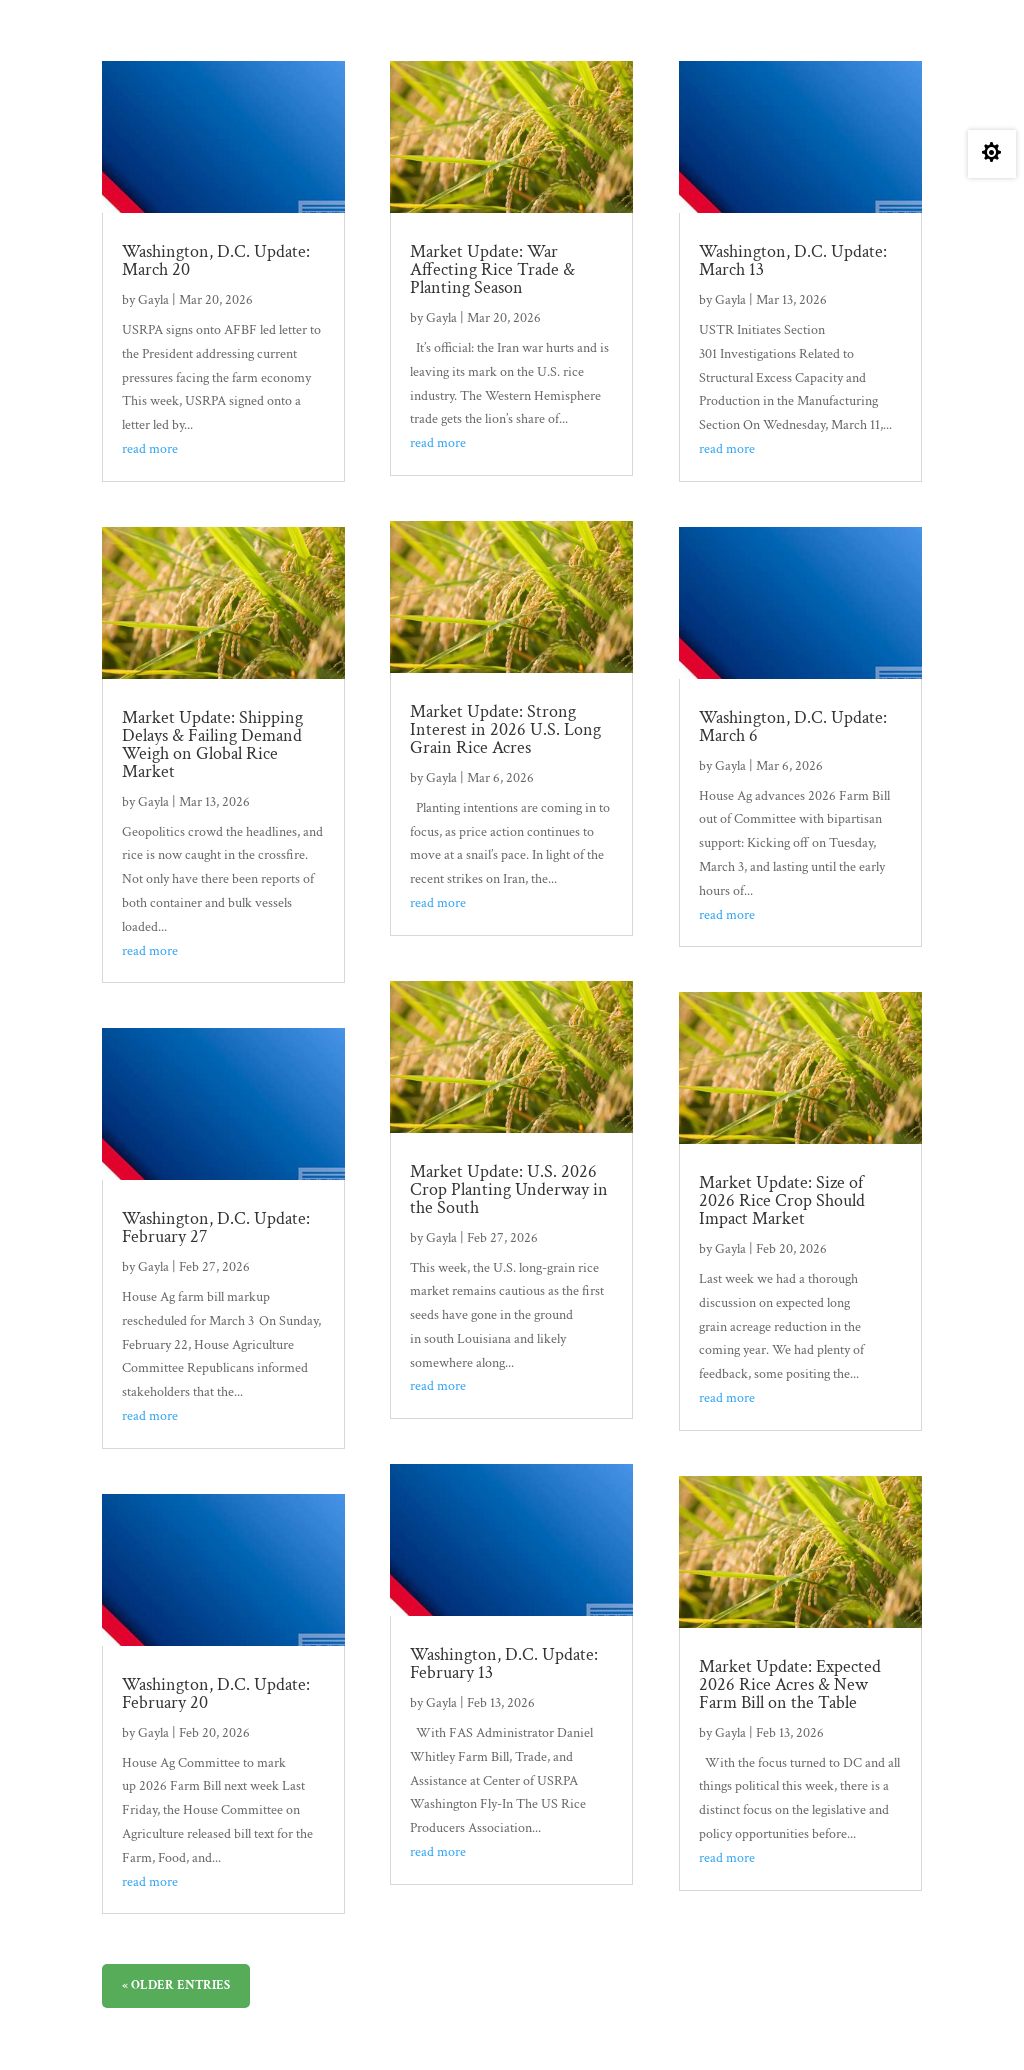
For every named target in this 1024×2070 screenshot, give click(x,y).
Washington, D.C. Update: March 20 (216, 260)
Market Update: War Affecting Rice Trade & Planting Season (492, 269)
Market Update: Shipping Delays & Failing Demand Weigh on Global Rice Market (212, 744)
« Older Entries (176, 1985)
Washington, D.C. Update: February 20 (216, 1693)
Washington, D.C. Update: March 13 (793, 260)
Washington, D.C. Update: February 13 (504, 1663)
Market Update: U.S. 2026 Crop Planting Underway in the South (509, 1189)
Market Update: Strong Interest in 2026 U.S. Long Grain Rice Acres (505, 729)
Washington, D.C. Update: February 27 (216, 1227)
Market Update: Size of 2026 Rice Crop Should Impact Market (782, 1200)
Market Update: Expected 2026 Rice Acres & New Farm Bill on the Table (790, 1684)
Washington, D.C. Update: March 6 (793, 726)
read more (150, 449)
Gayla (153, 300)
